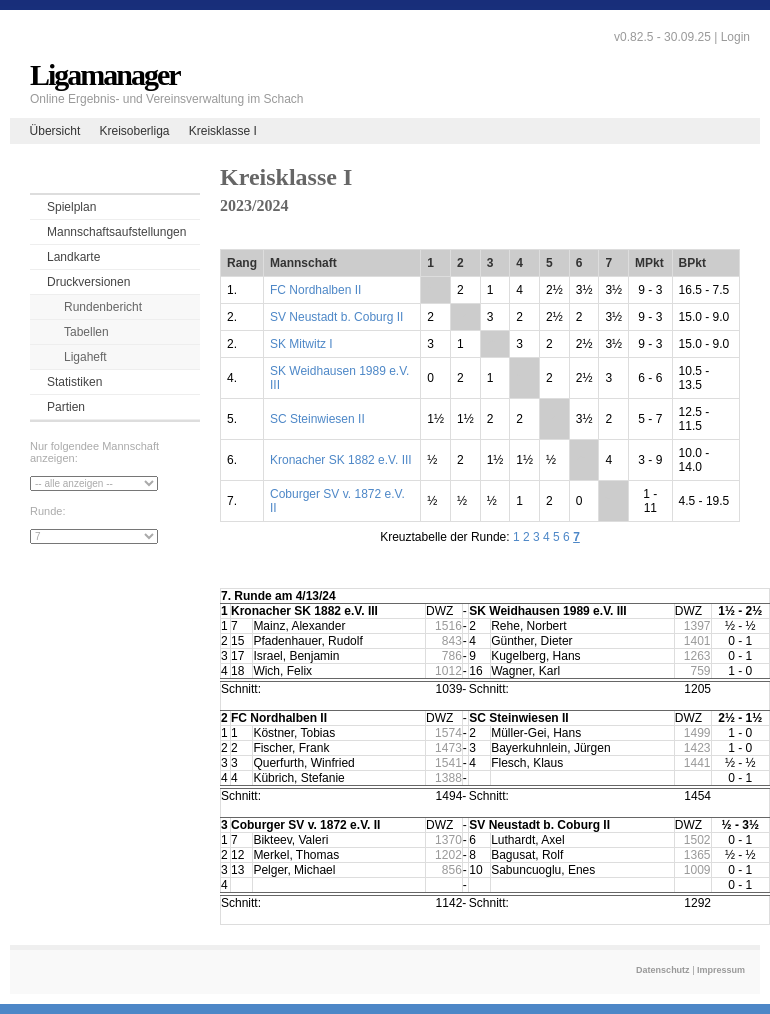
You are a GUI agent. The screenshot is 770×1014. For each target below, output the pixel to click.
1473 (448, 748)
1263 (697, 656)
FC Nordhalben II (315, 290)
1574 (448, 733)
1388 (448, 778)
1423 (697, 748)
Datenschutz (663, 970)
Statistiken (74, 382)
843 (452, 641)
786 (452, 656)
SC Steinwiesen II (317, 419)
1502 (697, 840)
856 (452, 870)
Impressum (721, 970)
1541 (448, 763)
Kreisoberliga (134, 131)
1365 (697, 855)
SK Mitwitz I (301, 344)
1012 (448, 671)
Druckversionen (88, 282)
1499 (697, 733)
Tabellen (86, 332)
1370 (448, 840)
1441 (697, 763)
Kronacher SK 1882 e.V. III (341, 460)
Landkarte (73, 257)
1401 (697, 641)
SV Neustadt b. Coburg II (336, 317)
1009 (697, 870)
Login (735, 37)
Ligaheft (85, 357)
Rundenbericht (103, 307)
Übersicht (55, 131)
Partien (66, 407)
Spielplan (71, 207)
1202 (448, 855)
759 (701, 671)
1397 (697, 626)
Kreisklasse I (223, 131)
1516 (448, 626)
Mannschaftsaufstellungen (116, 232)
